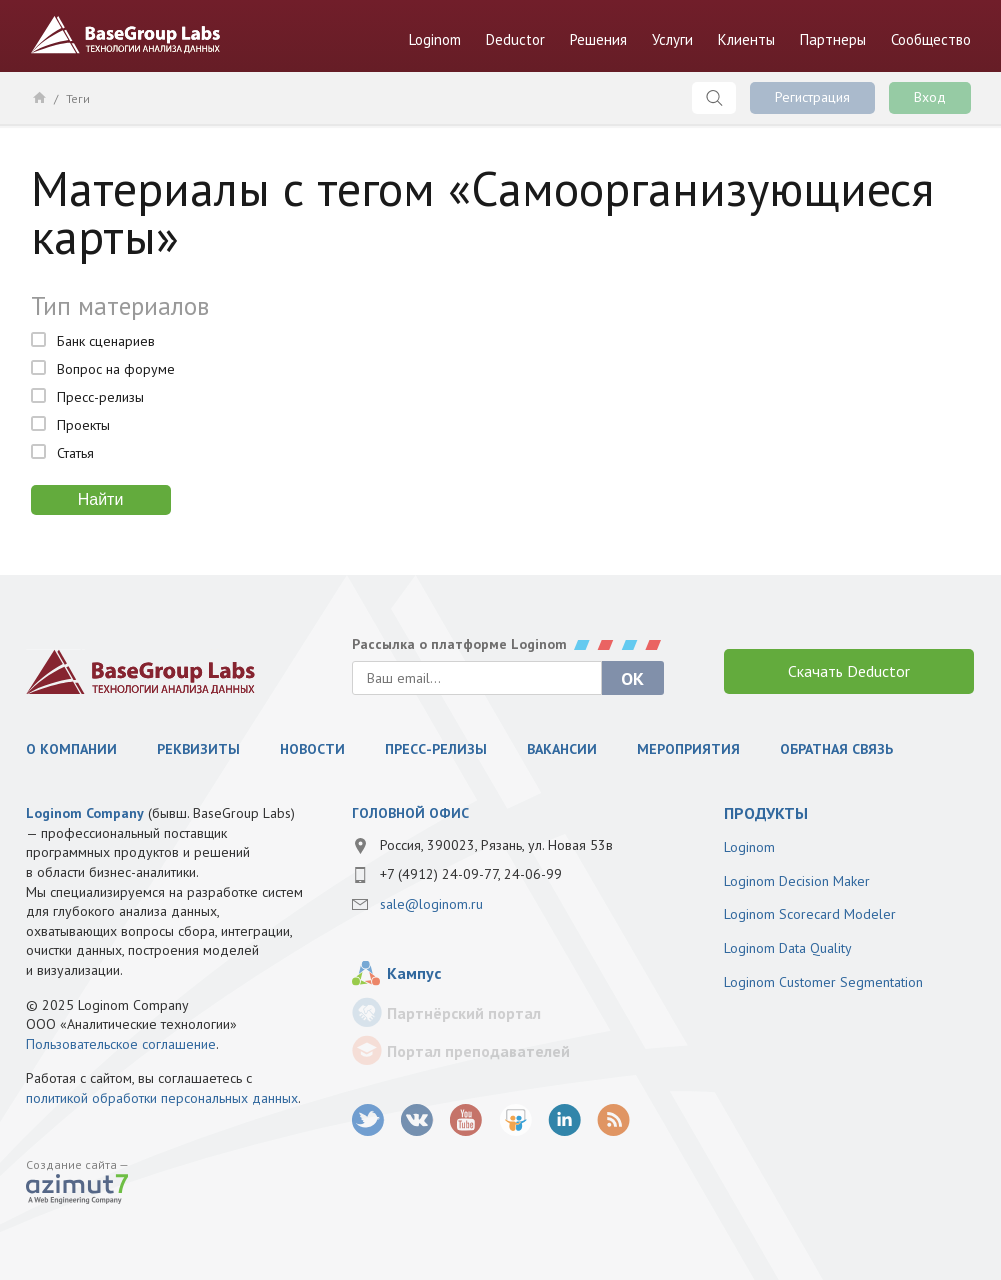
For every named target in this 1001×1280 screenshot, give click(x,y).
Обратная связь (836, 749)
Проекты (83, 425)
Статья (75, 453)
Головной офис (410, 813)
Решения (598, 39)
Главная (38, 97)
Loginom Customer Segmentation (823, 982)
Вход (930, 97)
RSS (613, 1120)
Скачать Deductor (849, 671)
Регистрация (812, 97)
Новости (312, 749)
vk (417, 1120)
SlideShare (515, 1120)
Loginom (435, 39)
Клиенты (746, 39)
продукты (766, 813)
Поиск (714, 98)
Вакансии (562, 749)
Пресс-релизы (100, 397)
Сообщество (931, 39)
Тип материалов (120, 306)
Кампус (414, 973)
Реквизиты (198, 749)
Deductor (515, 39)
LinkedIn (564, 1120)
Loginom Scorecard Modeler (810, 914)
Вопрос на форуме (116, 369)
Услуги (672, 39)
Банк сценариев (106, 341)
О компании (71, 749)
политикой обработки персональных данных (162, 1098)
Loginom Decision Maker (797, 881)
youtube (466, 1120)
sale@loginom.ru (431, 904)
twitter (368, 1120)
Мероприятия (688, 749)
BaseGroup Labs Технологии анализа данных (126, 35)
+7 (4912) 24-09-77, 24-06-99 (471, 874)
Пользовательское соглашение (121, 1044)
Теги (78, 98)
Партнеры (833, 39)
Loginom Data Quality (788, 948)
